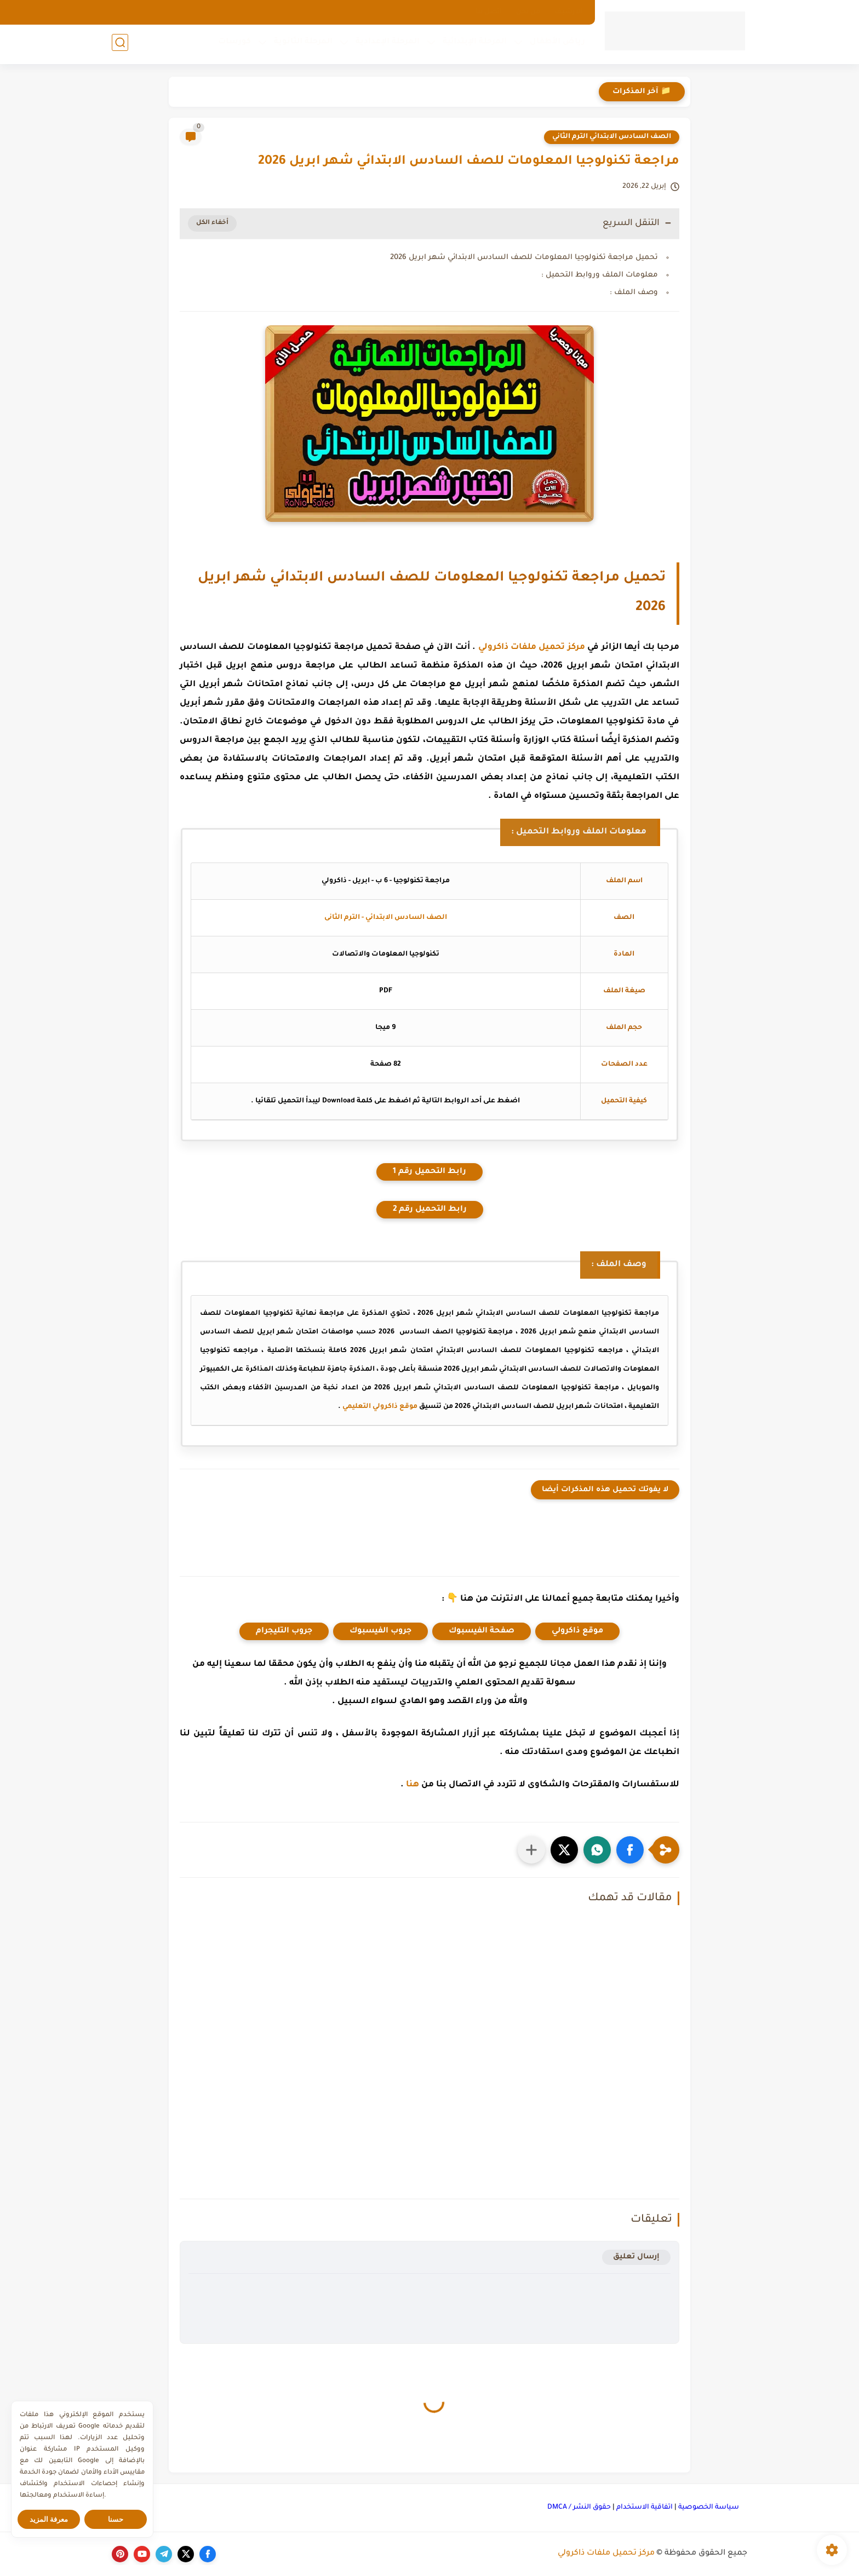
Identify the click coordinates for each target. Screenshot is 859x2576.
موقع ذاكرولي (577, 1631)
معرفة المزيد (49, 2519)
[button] (630, 1850)
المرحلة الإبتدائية (472, 44)
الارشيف (568, 12)
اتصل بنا (489, 12)
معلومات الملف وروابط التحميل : (599, 275)
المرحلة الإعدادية (385, 44)
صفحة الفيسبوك (481, 1631)
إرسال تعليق (636, 2257)
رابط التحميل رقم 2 (430, 1209)
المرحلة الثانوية (301, 44)
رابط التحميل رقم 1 (429, 1172)
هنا (412, 1785)
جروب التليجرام (284, 1631)
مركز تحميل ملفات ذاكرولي (531, 647)
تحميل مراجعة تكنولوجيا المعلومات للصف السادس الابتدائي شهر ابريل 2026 (524, 258)
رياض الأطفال (555, 44)
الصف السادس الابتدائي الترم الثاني (611, 137)
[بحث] (120, 44)
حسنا (115, 2519)
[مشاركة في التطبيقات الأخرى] (531, 1850)
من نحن (528, 12)
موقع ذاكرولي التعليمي (379, 1407)
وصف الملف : (634, 293)
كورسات (232, 44)
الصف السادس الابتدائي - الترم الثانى (385, 918)
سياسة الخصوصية (708, 2507)
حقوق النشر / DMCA (579, 2507)
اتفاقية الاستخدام (644, 2507)
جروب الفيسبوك (380, 1631)
